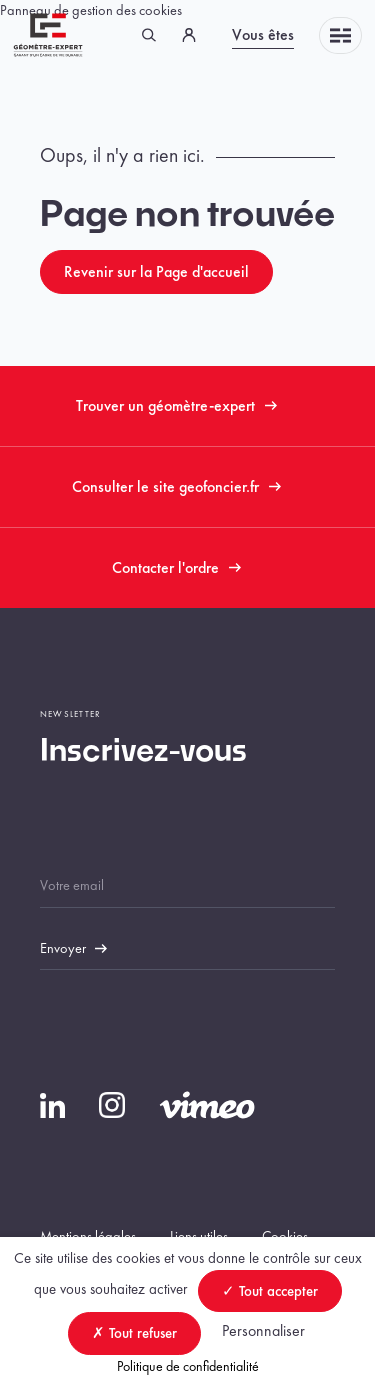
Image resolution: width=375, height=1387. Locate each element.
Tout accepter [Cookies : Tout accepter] (270, 1291)
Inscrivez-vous (143, 752)
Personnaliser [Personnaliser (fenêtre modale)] (263, 1330)
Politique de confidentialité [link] (188, 1366)
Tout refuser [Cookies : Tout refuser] (134, 1333)
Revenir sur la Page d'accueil (156, 271)
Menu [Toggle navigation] (340, 35)
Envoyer (63, 948)
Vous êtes (263, 34)
